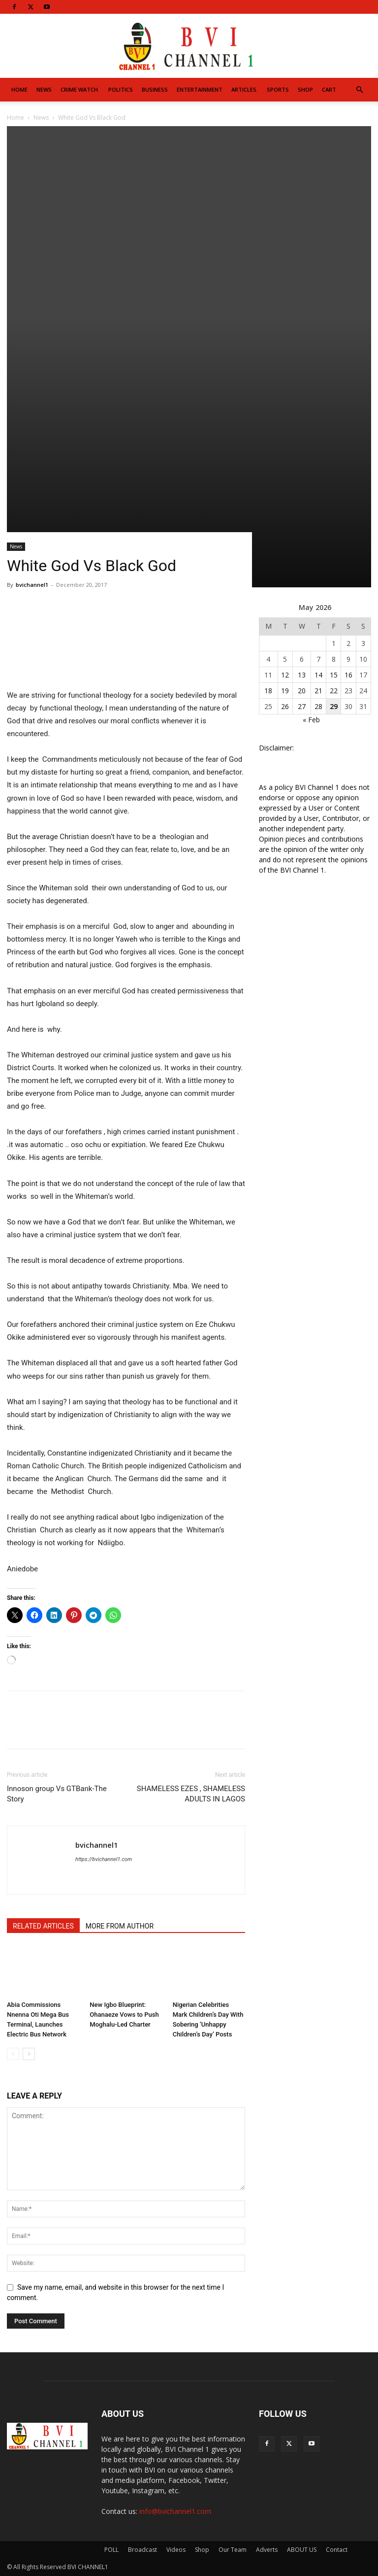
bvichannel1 (32, 584)
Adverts (267, 2549)
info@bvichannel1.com (175, 2511)
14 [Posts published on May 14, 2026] (318, 674)
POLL (111, 2549)
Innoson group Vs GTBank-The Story (57, 1793)
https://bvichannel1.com (103, 1859)
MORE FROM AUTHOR (120, 1926)
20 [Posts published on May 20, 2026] (302, 690)
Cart (329, 89)
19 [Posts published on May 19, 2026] (285, 690)
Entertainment (199, 89)
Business (155, 89)
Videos (176, 2549)
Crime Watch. (80, 89)
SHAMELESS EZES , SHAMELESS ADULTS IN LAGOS (191, 1793)
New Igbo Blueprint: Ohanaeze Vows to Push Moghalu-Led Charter (124, 2014)
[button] (359, 90)
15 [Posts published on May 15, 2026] (334, 674)
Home (19, 89)
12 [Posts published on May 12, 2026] (285, 674)
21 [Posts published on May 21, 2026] (318, 690)
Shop (305, 89)
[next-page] (29, 2054)
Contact (336, 2549)
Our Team (233, 2549)
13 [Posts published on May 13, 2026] (302, 674)
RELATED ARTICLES (43, 1926)
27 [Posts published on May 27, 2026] (302, 706)
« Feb (311, 719)
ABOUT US (301, 2549)
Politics (120, 89)
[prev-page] (13, 2054)
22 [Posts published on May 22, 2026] (334, 690)
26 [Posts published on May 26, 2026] (285, 706)
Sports (278, 89)
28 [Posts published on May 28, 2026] (318, 706)
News (44, 89)
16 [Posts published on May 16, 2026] (348, 674)
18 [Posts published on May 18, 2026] (268, 690)
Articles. (244, 89)
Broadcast (142, 2549)
